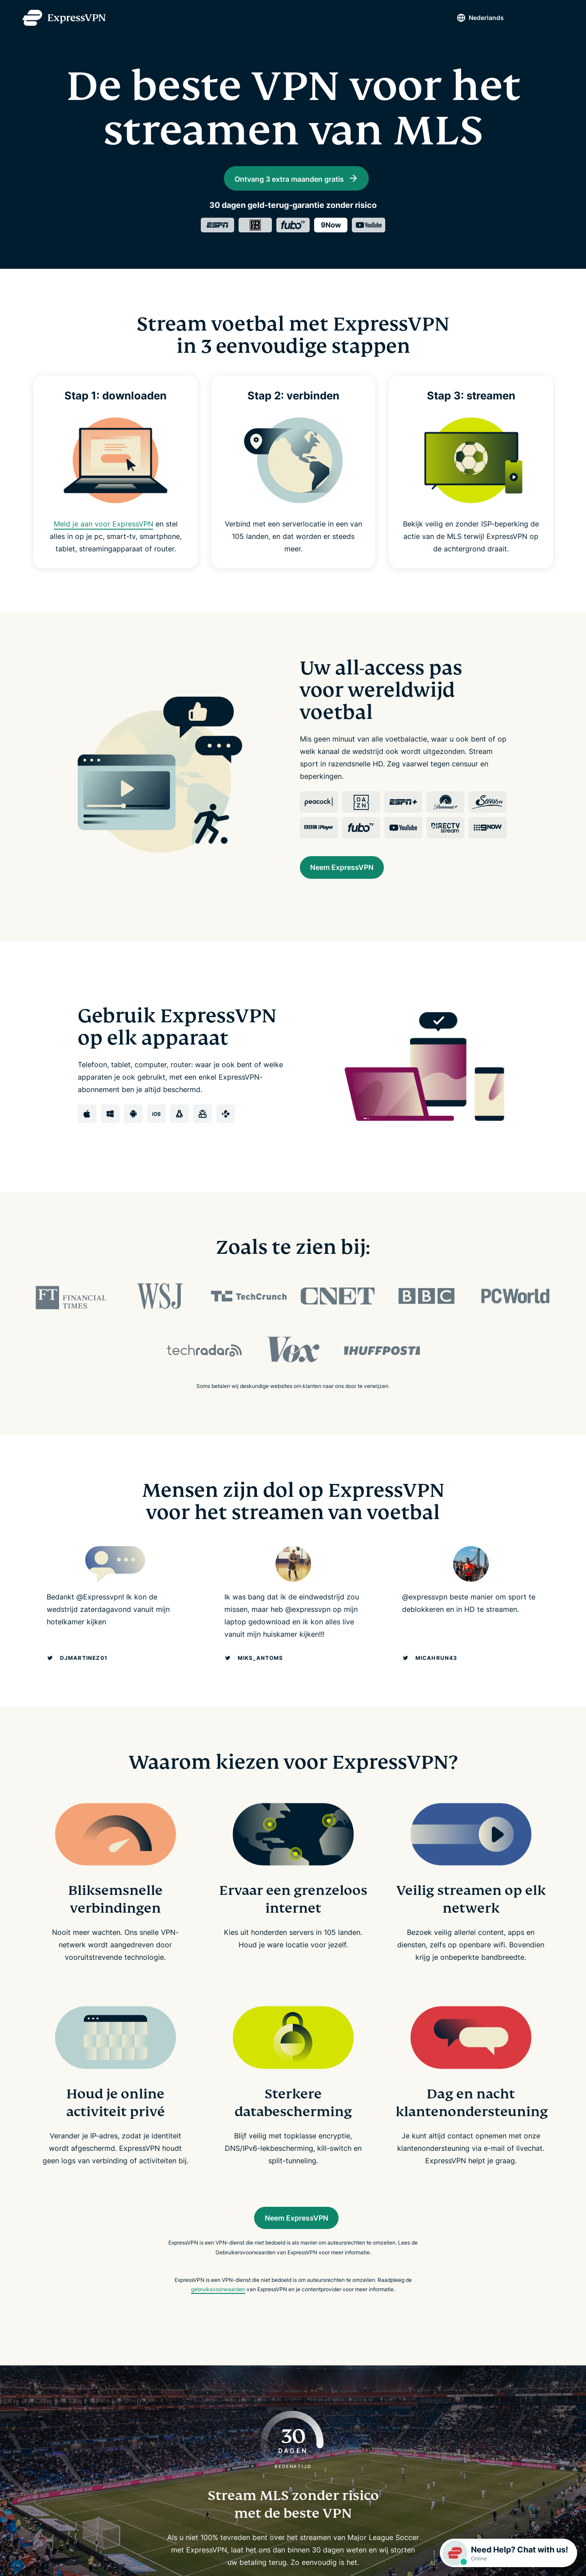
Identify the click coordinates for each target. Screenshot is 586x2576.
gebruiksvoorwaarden (218, 2317)
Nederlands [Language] (471, 17)
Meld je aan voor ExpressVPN (103, 543)
